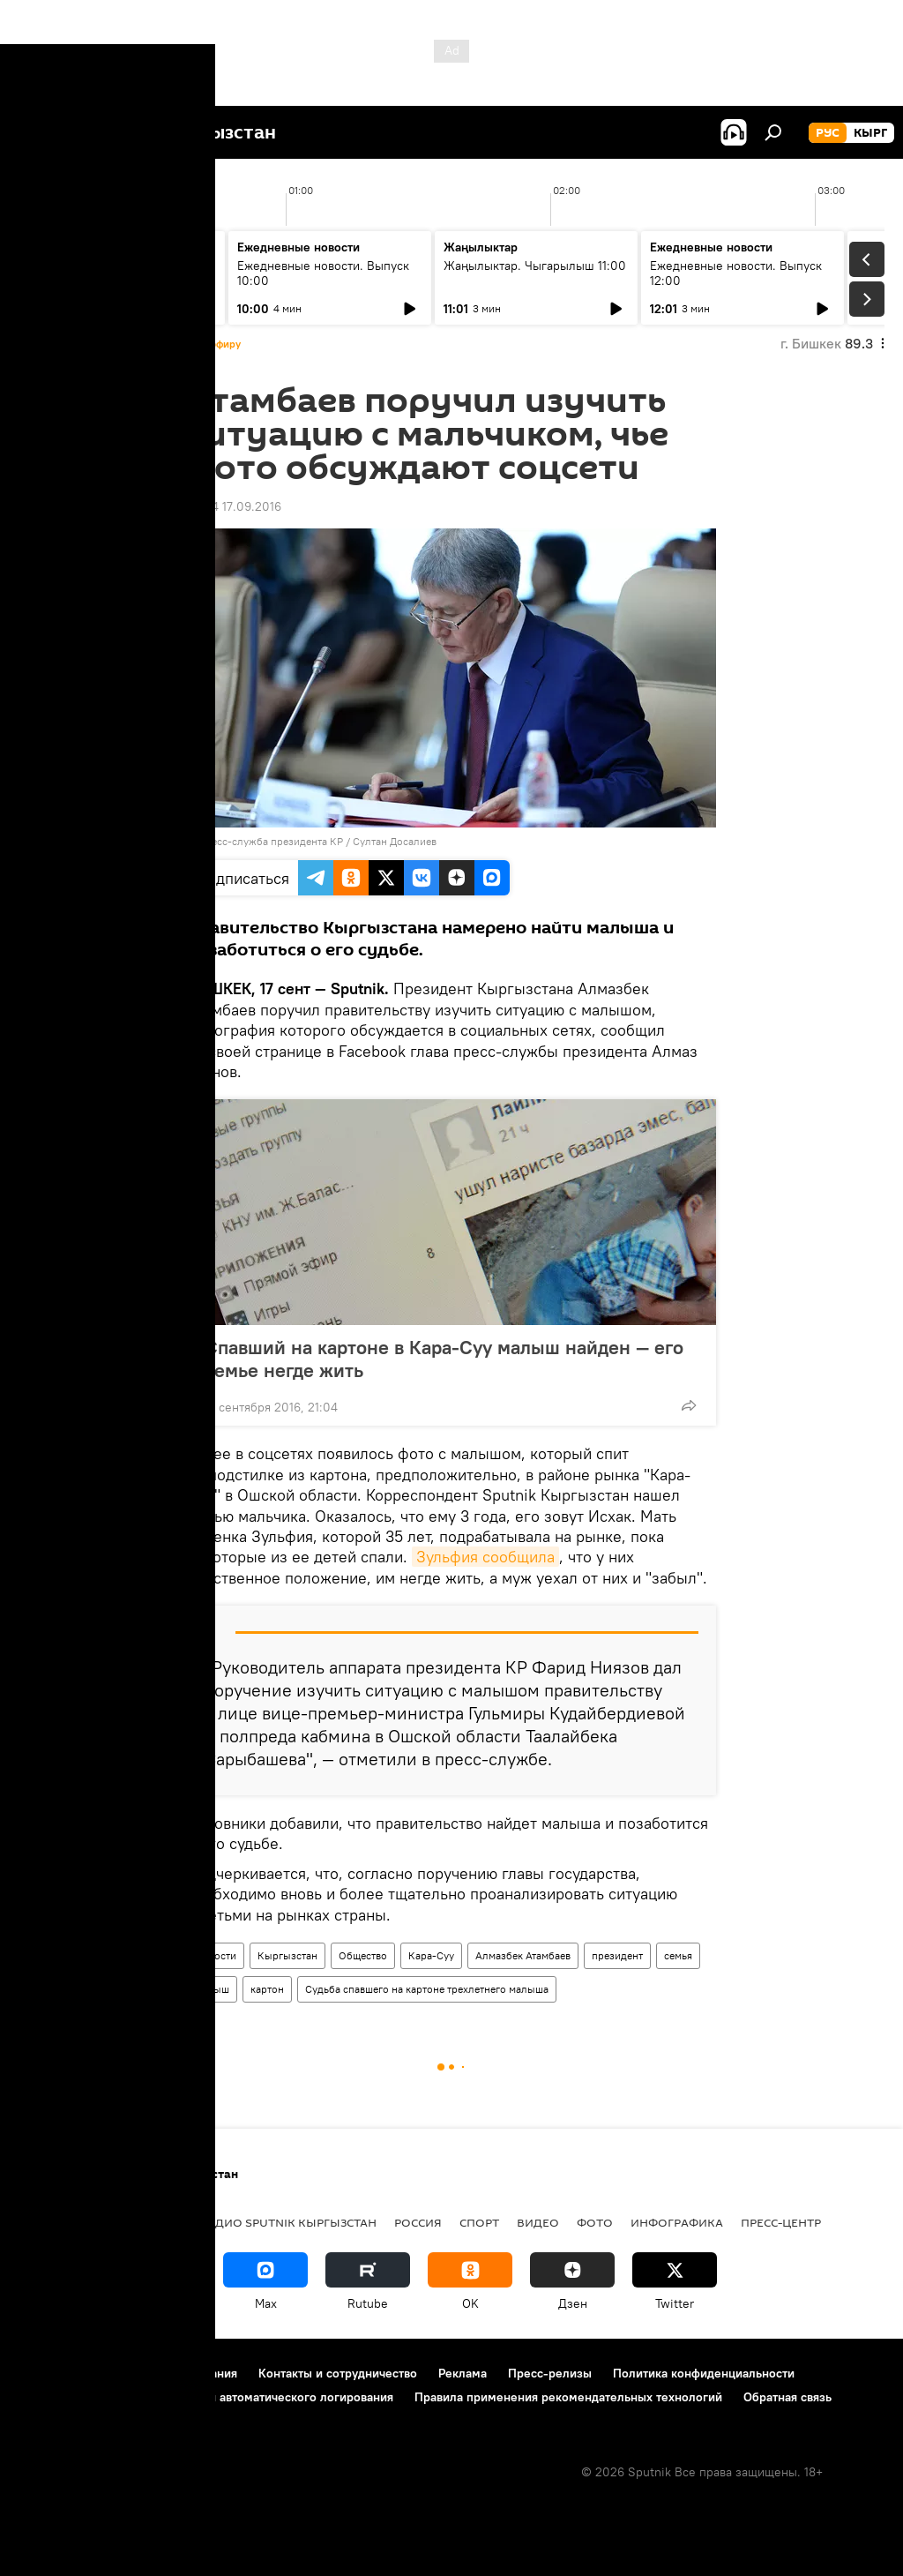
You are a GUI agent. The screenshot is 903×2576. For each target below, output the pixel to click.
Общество (363, 1955)
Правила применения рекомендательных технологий (568, 2397)
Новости (215, 1955)
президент (617, 1955)
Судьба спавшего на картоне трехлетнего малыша (427, 1989)
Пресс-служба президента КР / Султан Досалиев (317, 841)
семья (678, 1955)
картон (267, 1989)
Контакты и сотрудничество (337, 2373)
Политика (149, 2222)
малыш (212, 1989)
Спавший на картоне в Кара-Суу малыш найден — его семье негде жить (444, 1359)
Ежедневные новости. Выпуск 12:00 (736, 273)
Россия (418, 2222)
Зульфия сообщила (485, 1556)
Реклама (462, 2373)
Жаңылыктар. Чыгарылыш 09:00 (106, 273)
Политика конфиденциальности (704, 2373)
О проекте (48, 2373)
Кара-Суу (431, 1955)
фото (595, 2222)
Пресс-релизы (550, 2373)
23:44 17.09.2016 (234, 506)
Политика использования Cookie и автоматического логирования (206, 2397)
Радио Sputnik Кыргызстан (288, 2222)
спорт (479, 2222)
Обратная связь (787, 2397)
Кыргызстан (287, 1955)
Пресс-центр (781, 2222)
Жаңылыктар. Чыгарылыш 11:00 (535, 265)
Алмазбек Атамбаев (523, 1955)
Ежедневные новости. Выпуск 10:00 (323, 273)
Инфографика (677, 2222)
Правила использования (168, 2373)
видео (538, 2222)
